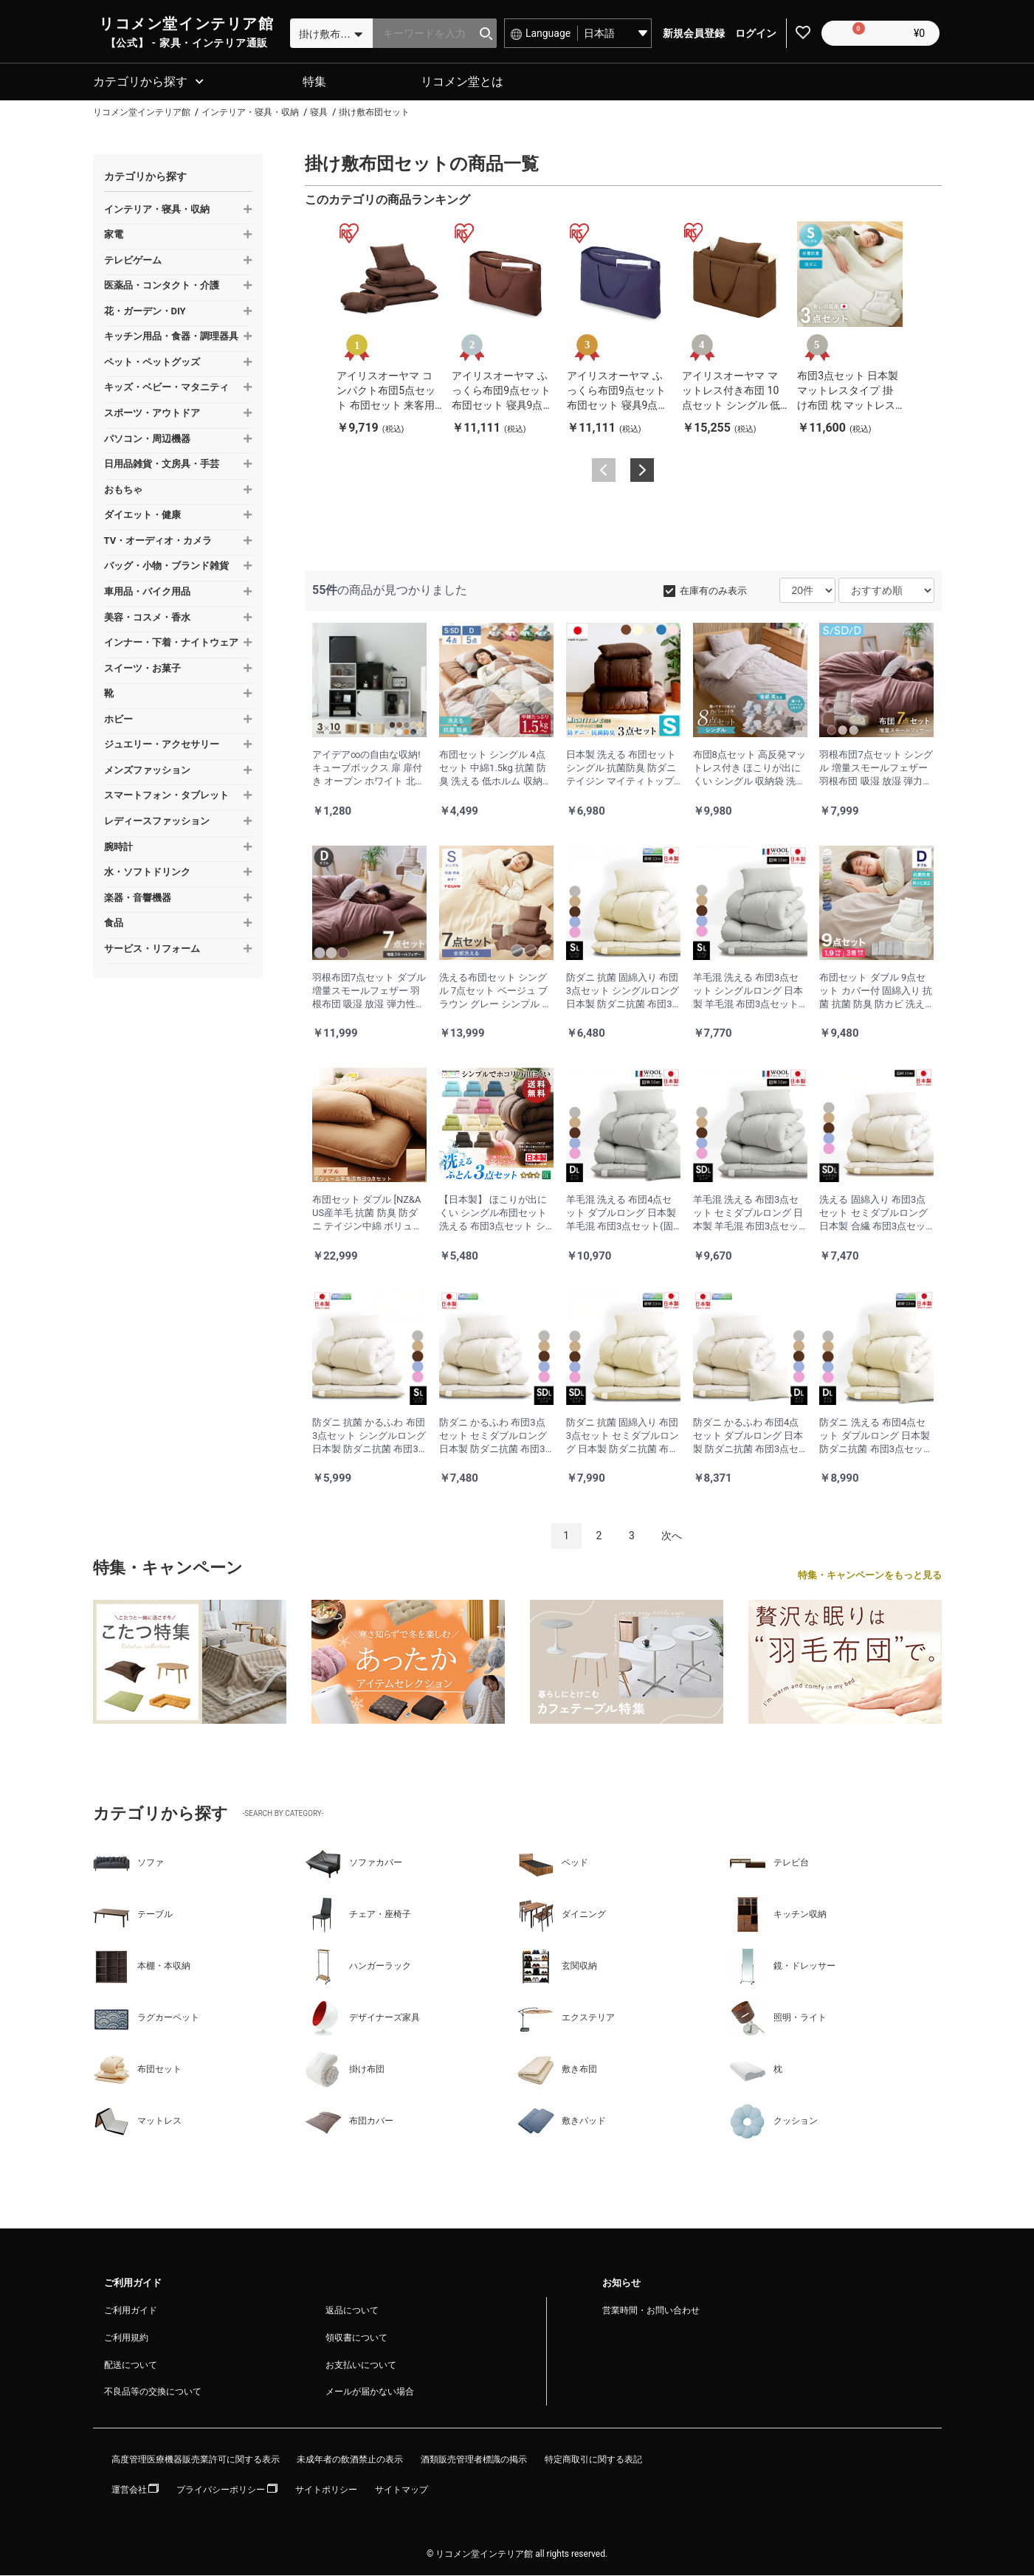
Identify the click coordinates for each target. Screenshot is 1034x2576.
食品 (113, 924)
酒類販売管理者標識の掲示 (474, 2461)
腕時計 (118, 847)
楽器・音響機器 (137, 898)
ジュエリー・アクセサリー (161, 745)
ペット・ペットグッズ (152, 363)
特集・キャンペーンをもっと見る (870, 1576)
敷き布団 (557, 2070)
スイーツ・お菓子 (142, 668)
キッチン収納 (778, 1915)
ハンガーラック (358, 1967)
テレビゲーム (133, 260)
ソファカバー (353, 1863)
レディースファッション (157, 822)
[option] (389, 329)
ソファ (128, 1863)
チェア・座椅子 (358, 1915)
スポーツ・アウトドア (152, 414)
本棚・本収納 (141, 1967)
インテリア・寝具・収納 (157, 209)
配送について (130, 2366)
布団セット (137, 2070)
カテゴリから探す (140, 83)
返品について (352, 2312)
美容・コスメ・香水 (147, 618)
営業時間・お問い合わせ (651, 2312)
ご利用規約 (126, 2338)
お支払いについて (360, 2366)
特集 (314, 83)
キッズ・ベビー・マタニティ (166, 388)
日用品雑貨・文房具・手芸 (161, 465)
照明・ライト (778, 2018)
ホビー (118, 719)
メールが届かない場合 (369, 2393)
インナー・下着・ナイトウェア (171, 643)
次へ (671, 1537)
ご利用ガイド (130, 2312)
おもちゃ (123, 490)
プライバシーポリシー (227, 2490)
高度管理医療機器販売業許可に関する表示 (195, 2461)
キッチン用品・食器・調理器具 (171, 337)
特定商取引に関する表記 (593, 2461)
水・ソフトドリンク (147, 873)
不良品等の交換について (152, 2393)
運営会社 (135, 2490)
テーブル (133, 1915)
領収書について (356, 2338)
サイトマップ (401, 2491)
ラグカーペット (146, 2018)
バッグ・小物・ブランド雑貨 (166, 567)
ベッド (552, 1863)
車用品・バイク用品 (147, 592)
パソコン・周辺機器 (147, 439)
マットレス (137, 2122)
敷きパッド (561, 2122)
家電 (113, 235)
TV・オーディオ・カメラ (158, 541)
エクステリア (566, 2018)
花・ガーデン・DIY (145, 311)
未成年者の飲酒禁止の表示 (350, 2461)
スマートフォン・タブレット (166, 796)
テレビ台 (769, 1863)
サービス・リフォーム (152, 949)
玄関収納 (557, 1967)
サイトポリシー (326, 2491)
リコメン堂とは (462, 83)
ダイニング (561, 1915)
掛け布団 (345, 2070)
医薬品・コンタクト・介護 (161, 286)
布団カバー (349, 2122)
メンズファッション (147, 771)
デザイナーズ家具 (362, 2018)
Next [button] (642, 471)
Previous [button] (604, 471)
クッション (773, 2122)
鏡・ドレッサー (782, 1967)
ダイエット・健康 (142, 516)
